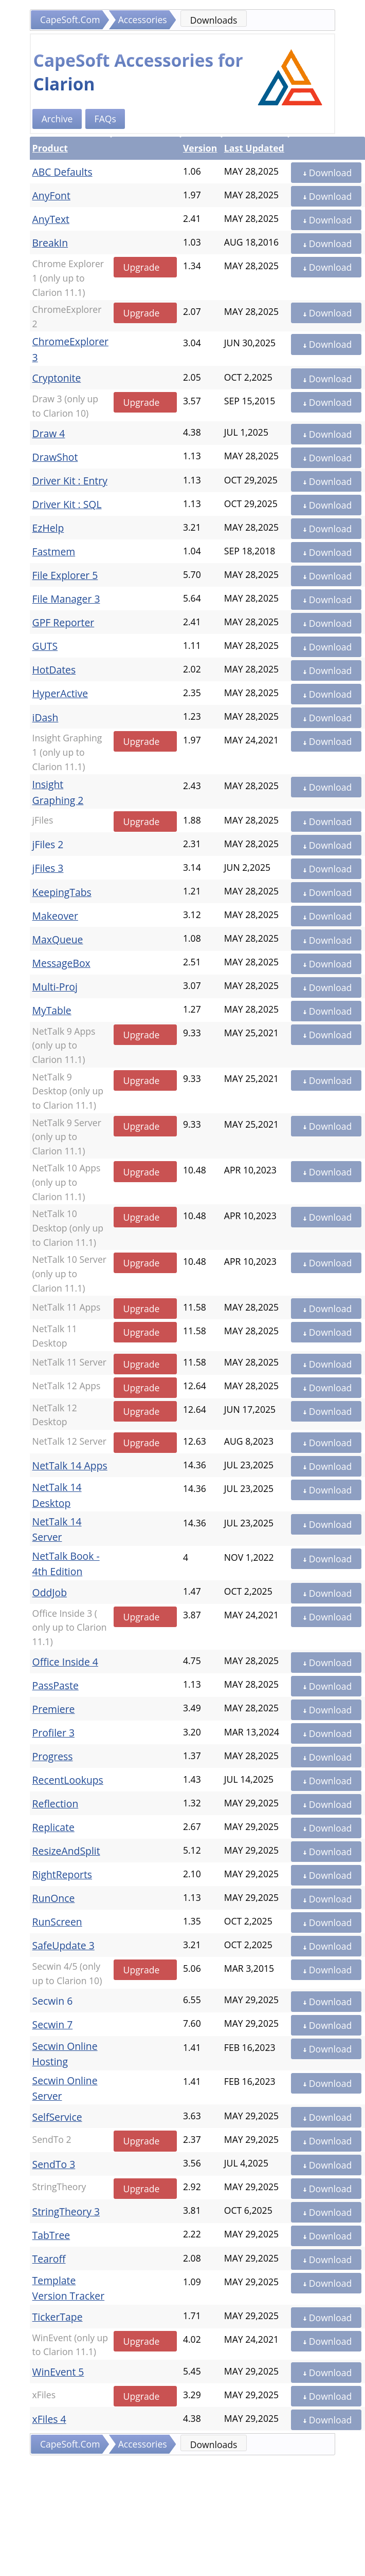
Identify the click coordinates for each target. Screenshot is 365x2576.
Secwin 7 (52, 2024)
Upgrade (141, 267)
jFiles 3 (48, 868)
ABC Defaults (62, 172)
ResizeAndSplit (66, 1851)
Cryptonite (56, 378)
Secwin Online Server (65, 2088)
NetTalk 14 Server (57, 1529)
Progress (52, 1756)
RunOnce (53, 1898)
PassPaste (55, 1685)
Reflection (55, 1803)
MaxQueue (57, 939)
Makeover (55, 916)
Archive (57, 119)
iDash (45, 717)
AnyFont (51, 195)
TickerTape (57, 2317)
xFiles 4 (49, 2419)
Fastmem (54, 551)
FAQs (105, 119)
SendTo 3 (54, 2164)
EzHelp (48, 528)
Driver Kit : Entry (69, 481)
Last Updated (254, 148)
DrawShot (55, 457)
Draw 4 (48, 433)
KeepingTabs (62, 892)
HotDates (54, 670)
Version (200, 148)
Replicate (53, 1827)
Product (50, 148)
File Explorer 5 (65, 575)
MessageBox (61, 963)
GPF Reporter (63, 622)
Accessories (142, 19)
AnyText (50, 219)
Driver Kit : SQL (67, 504)
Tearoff (49, 2259)
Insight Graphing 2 (58, 792)
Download (326, 172)
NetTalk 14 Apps (69, 1465)
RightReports (62, 1874)
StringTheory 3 (66, 2211)
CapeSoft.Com (70, 19)
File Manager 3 (66, 599)
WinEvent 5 (58, 2372)
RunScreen (57, 1922)
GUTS (45, 646)
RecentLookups (67, 1780)
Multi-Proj (55, 987)
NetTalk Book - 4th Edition (66, 1563)
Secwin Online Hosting (65, 2053)
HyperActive (60, 693)
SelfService (57, 2117)
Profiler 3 (53, 1733)
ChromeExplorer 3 (70, 349)
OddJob (49, 1592)
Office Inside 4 (65, 1662)
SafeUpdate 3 (63, 1945)
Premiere (53, 1709)
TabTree (51, 2235)
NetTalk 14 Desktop (57, 1494)
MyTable (51, 1010)
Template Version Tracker (68, 2288)
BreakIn (50, 243)
